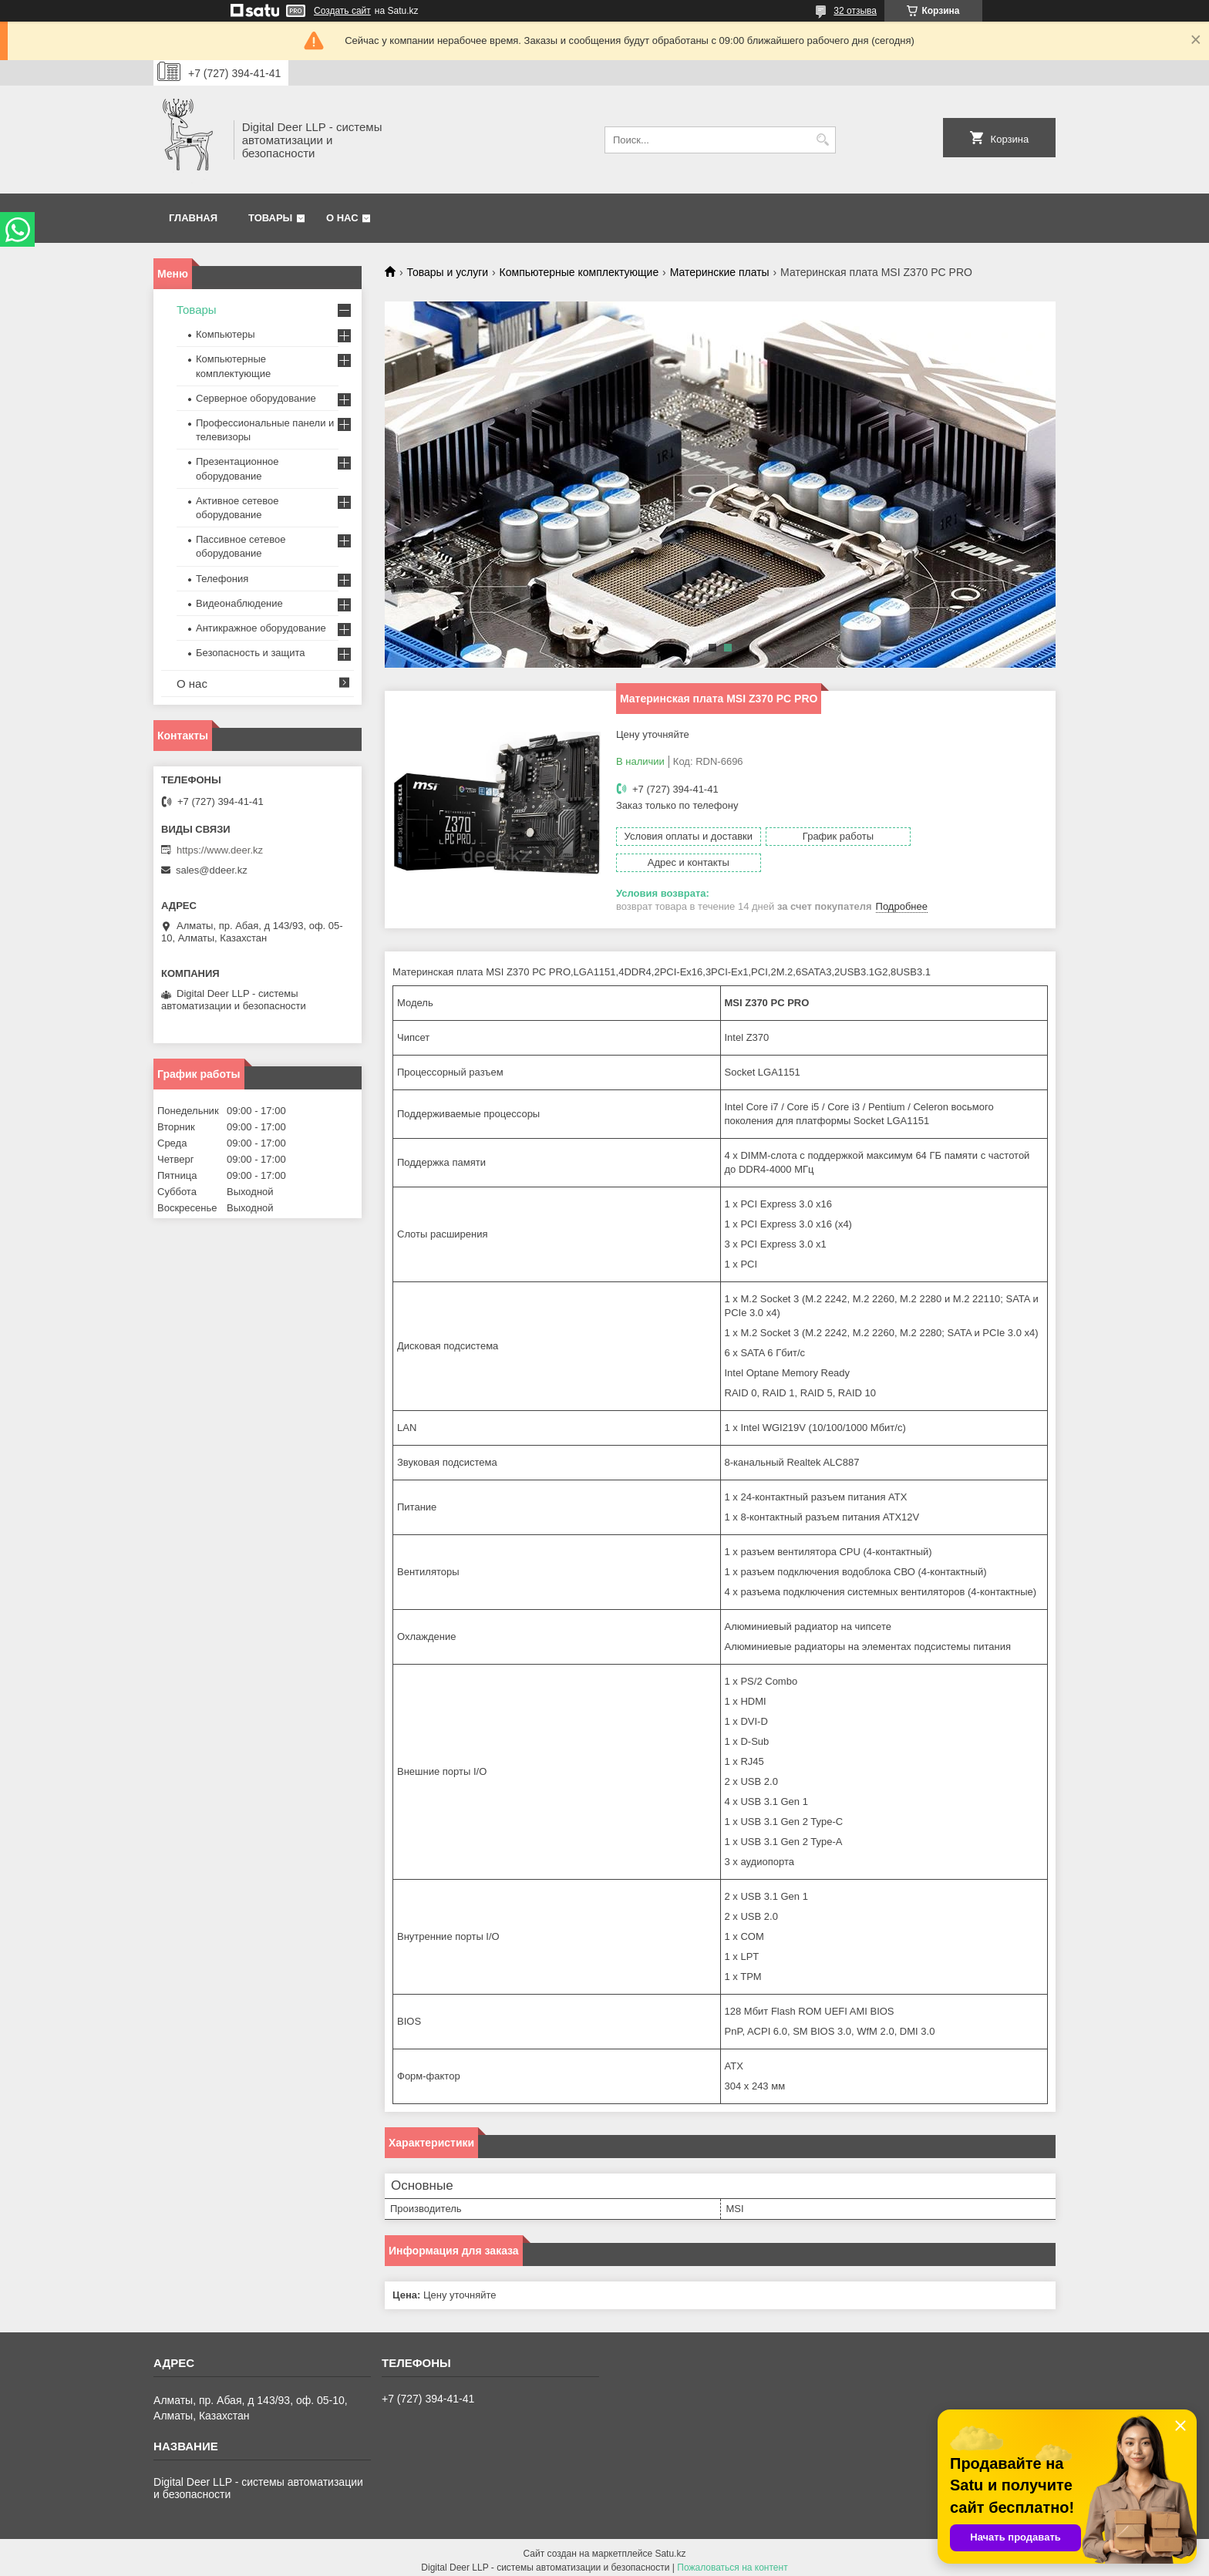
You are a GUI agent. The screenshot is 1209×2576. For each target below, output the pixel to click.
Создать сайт (342, 10)
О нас (342, 218)
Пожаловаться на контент (732, 2561)
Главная (193, 218)
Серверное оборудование (256, 398)
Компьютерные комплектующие (579, 272)
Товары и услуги (447, 272)
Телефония (222, 578)
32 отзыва (855, 10)
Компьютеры (225, 334)
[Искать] (822, 139)
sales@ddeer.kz (212, 870)
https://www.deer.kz (220, 850)
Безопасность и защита (250, 652)
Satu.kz (670, 2547)
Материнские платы (720, 272)
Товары (270, 218)
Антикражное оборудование (261, 628)
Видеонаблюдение (239, 603)
